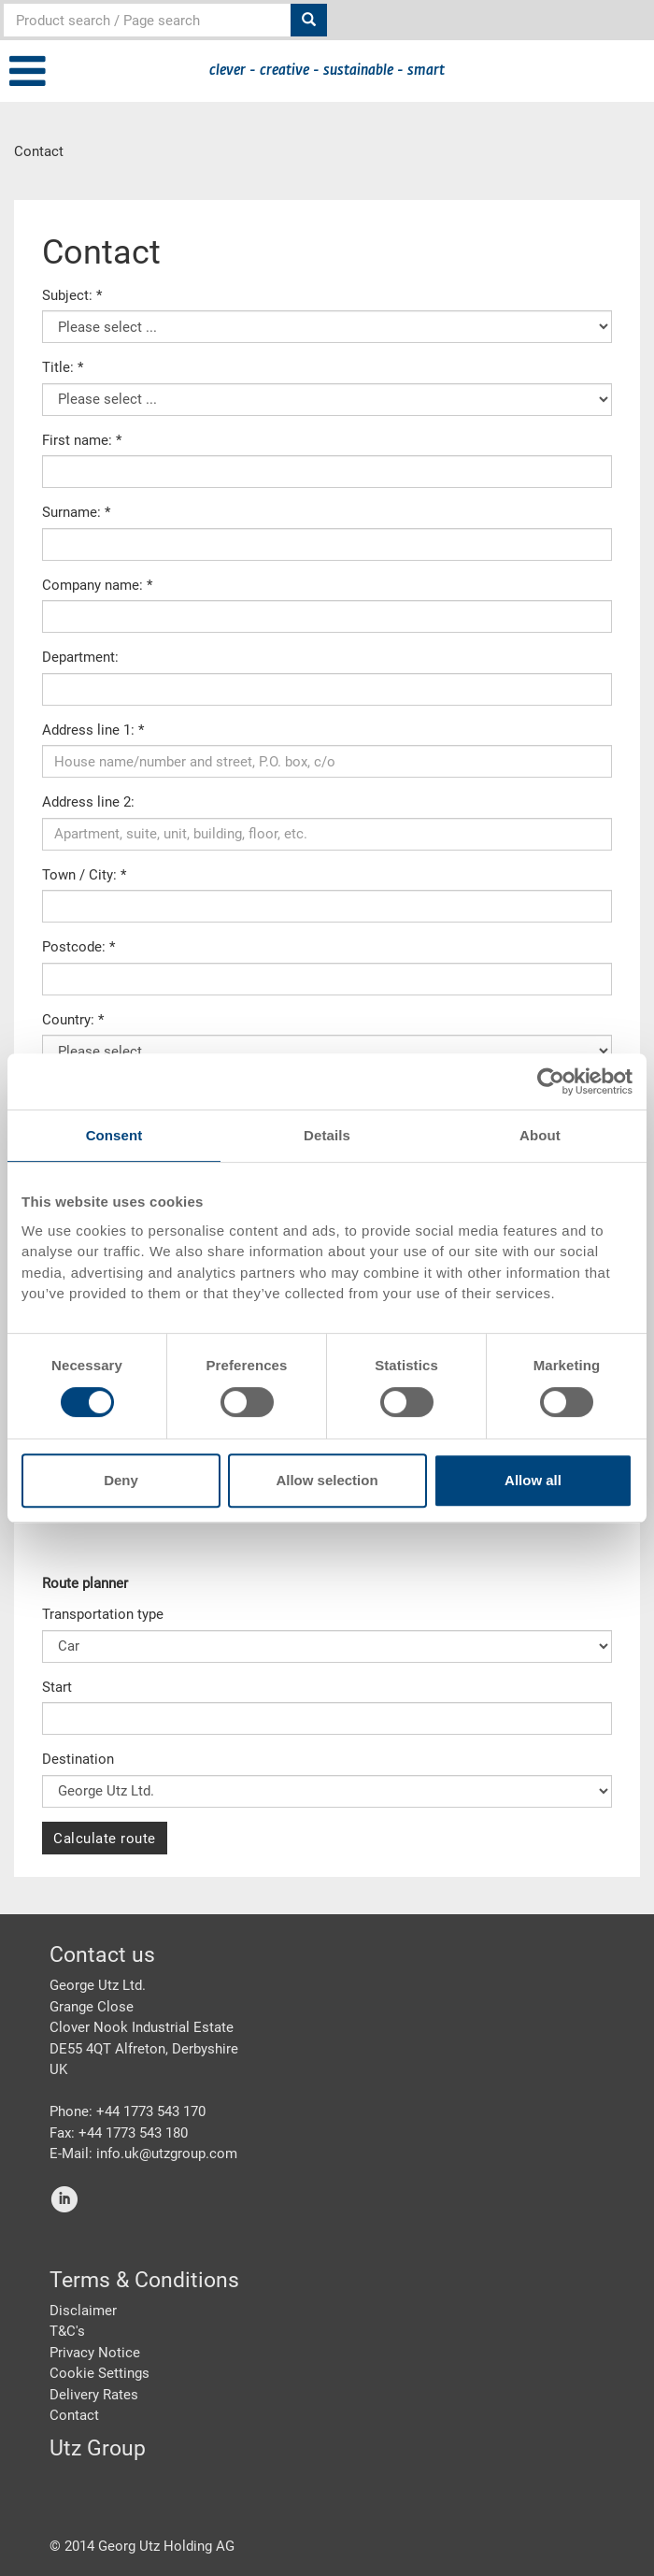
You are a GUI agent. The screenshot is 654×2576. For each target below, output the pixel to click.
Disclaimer (83, 2310)
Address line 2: (88, 802)
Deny (121, 1480)
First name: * (81, 440)
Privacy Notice (95, 2352)
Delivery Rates (94, 2394)
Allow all (533, 1480)
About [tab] (540, 1135)
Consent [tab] (114, 1135)
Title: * (62, 367)
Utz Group (98, 2448)
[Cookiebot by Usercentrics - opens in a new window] (551, 1081)
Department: (80, 657)
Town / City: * (84, 874)
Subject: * (72, 295)
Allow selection (326, 1480)
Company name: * (97, 585)
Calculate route (104, 1838)
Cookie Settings (99, 2373)
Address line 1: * (93, 730)
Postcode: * (78, 946)
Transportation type (103, 1614)
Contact (74, 2415)
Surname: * (76, 512)
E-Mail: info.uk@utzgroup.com (143, 2153)
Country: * (73, 1019)
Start (57, 1687)
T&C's (67, 2331)
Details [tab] (327, 1135)
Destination (78, 1759)
